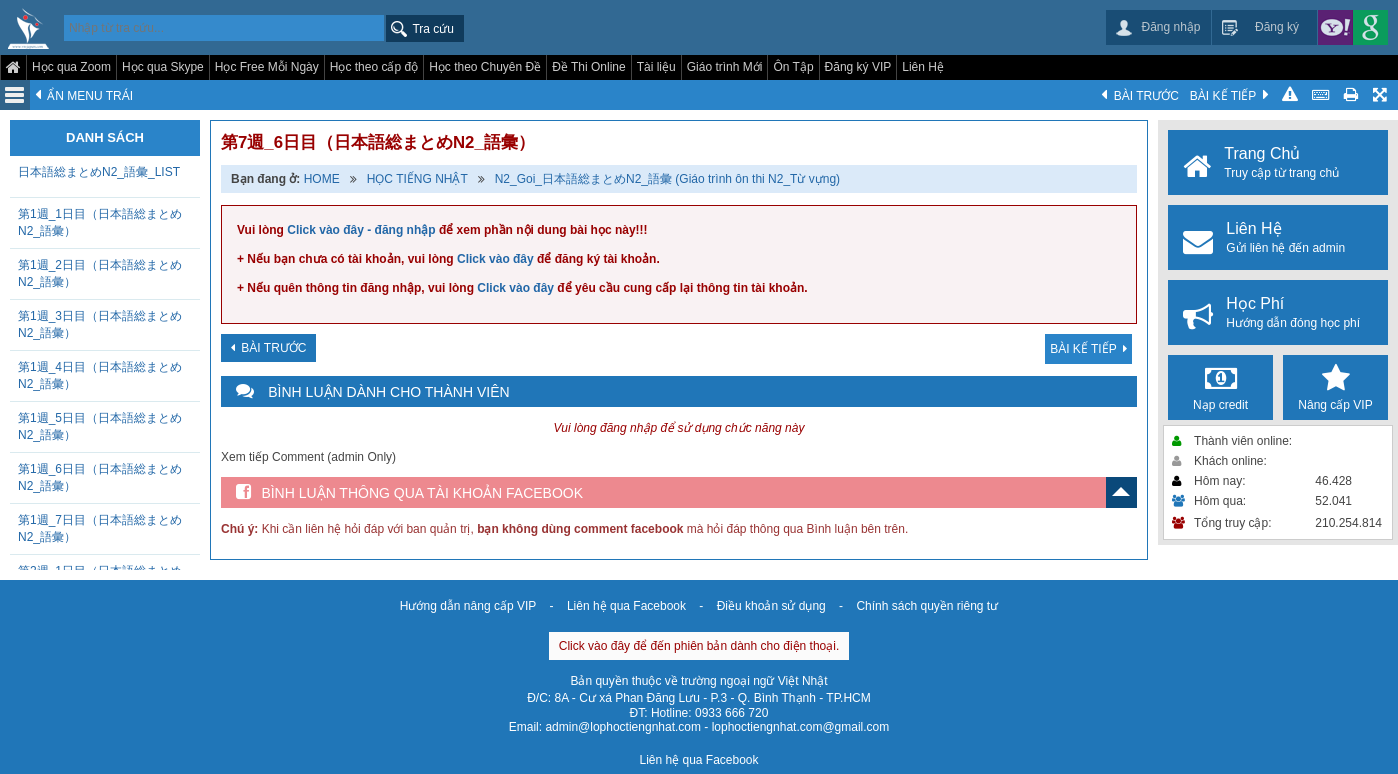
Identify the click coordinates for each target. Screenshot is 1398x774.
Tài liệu (656, 67)
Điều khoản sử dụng (771, 606)
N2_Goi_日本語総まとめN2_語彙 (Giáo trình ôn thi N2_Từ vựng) (667, 179)
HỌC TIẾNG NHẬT (417, 179)
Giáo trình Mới (725, 67)
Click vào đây (495, 259)
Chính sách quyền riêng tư (927, 606)
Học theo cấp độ (374, 67)
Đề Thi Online (588, 67)
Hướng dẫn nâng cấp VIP (468, 606)
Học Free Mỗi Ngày (267, 67)
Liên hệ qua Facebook (626, 606)
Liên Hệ (923, 67)
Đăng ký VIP (858, 67)
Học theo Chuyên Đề (485, 67)
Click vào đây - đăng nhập (361, 230)
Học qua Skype (163, 67)
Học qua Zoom (71, 67)
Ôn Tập (793, 67)
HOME (322, 179)
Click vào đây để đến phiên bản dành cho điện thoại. (699, 646)
